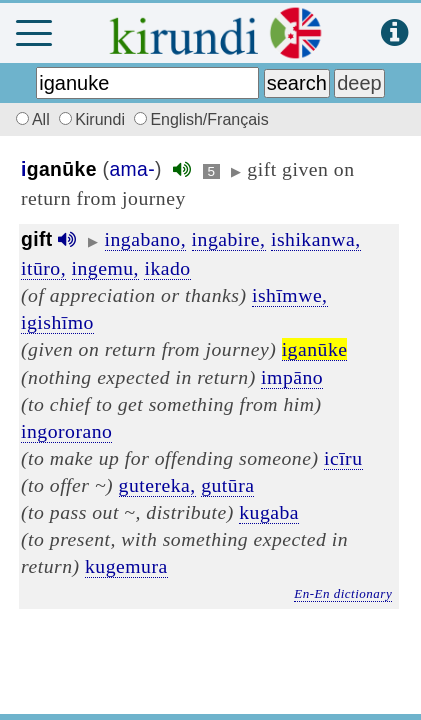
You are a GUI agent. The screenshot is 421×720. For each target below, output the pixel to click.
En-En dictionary (343, 593)
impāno (292, 377)
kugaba (269, 512)
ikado (167, 268)
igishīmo (57, 322)
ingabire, (229, 239)
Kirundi (94, 119)
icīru (343, 458)
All (30, 119)
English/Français (201, 119)
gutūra (227, 485)
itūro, (43, 268)
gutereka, (157, 485)
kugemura (126, 566)
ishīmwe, (290, 295)
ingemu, (105, 268)
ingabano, (146, 239)
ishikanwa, (316, 239)
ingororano (66, 431)
